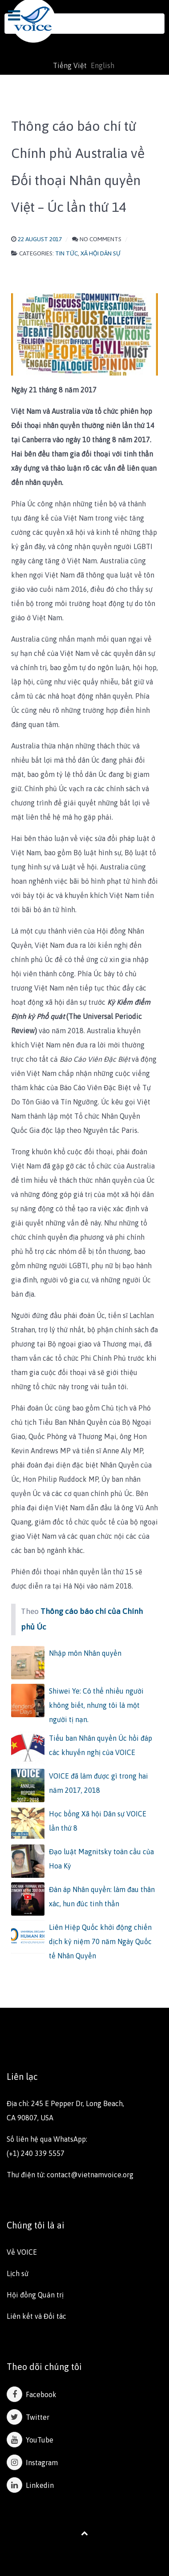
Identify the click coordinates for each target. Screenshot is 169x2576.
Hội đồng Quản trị (35, 2295)
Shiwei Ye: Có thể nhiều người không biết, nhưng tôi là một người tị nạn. (96, 1705)
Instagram (32, 2463)
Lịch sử (17, 2273)
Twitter (28, 2417)
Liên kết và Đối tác (36, 2316)
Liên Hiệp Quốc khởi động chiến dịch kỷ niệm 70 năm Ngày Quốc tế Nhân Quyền (100, 1941)
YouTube (30, 2440)
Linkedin (30, 2485)
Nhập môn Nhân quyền (85, 1653)
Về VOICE (22, 2252)
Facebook (31, 2394)
